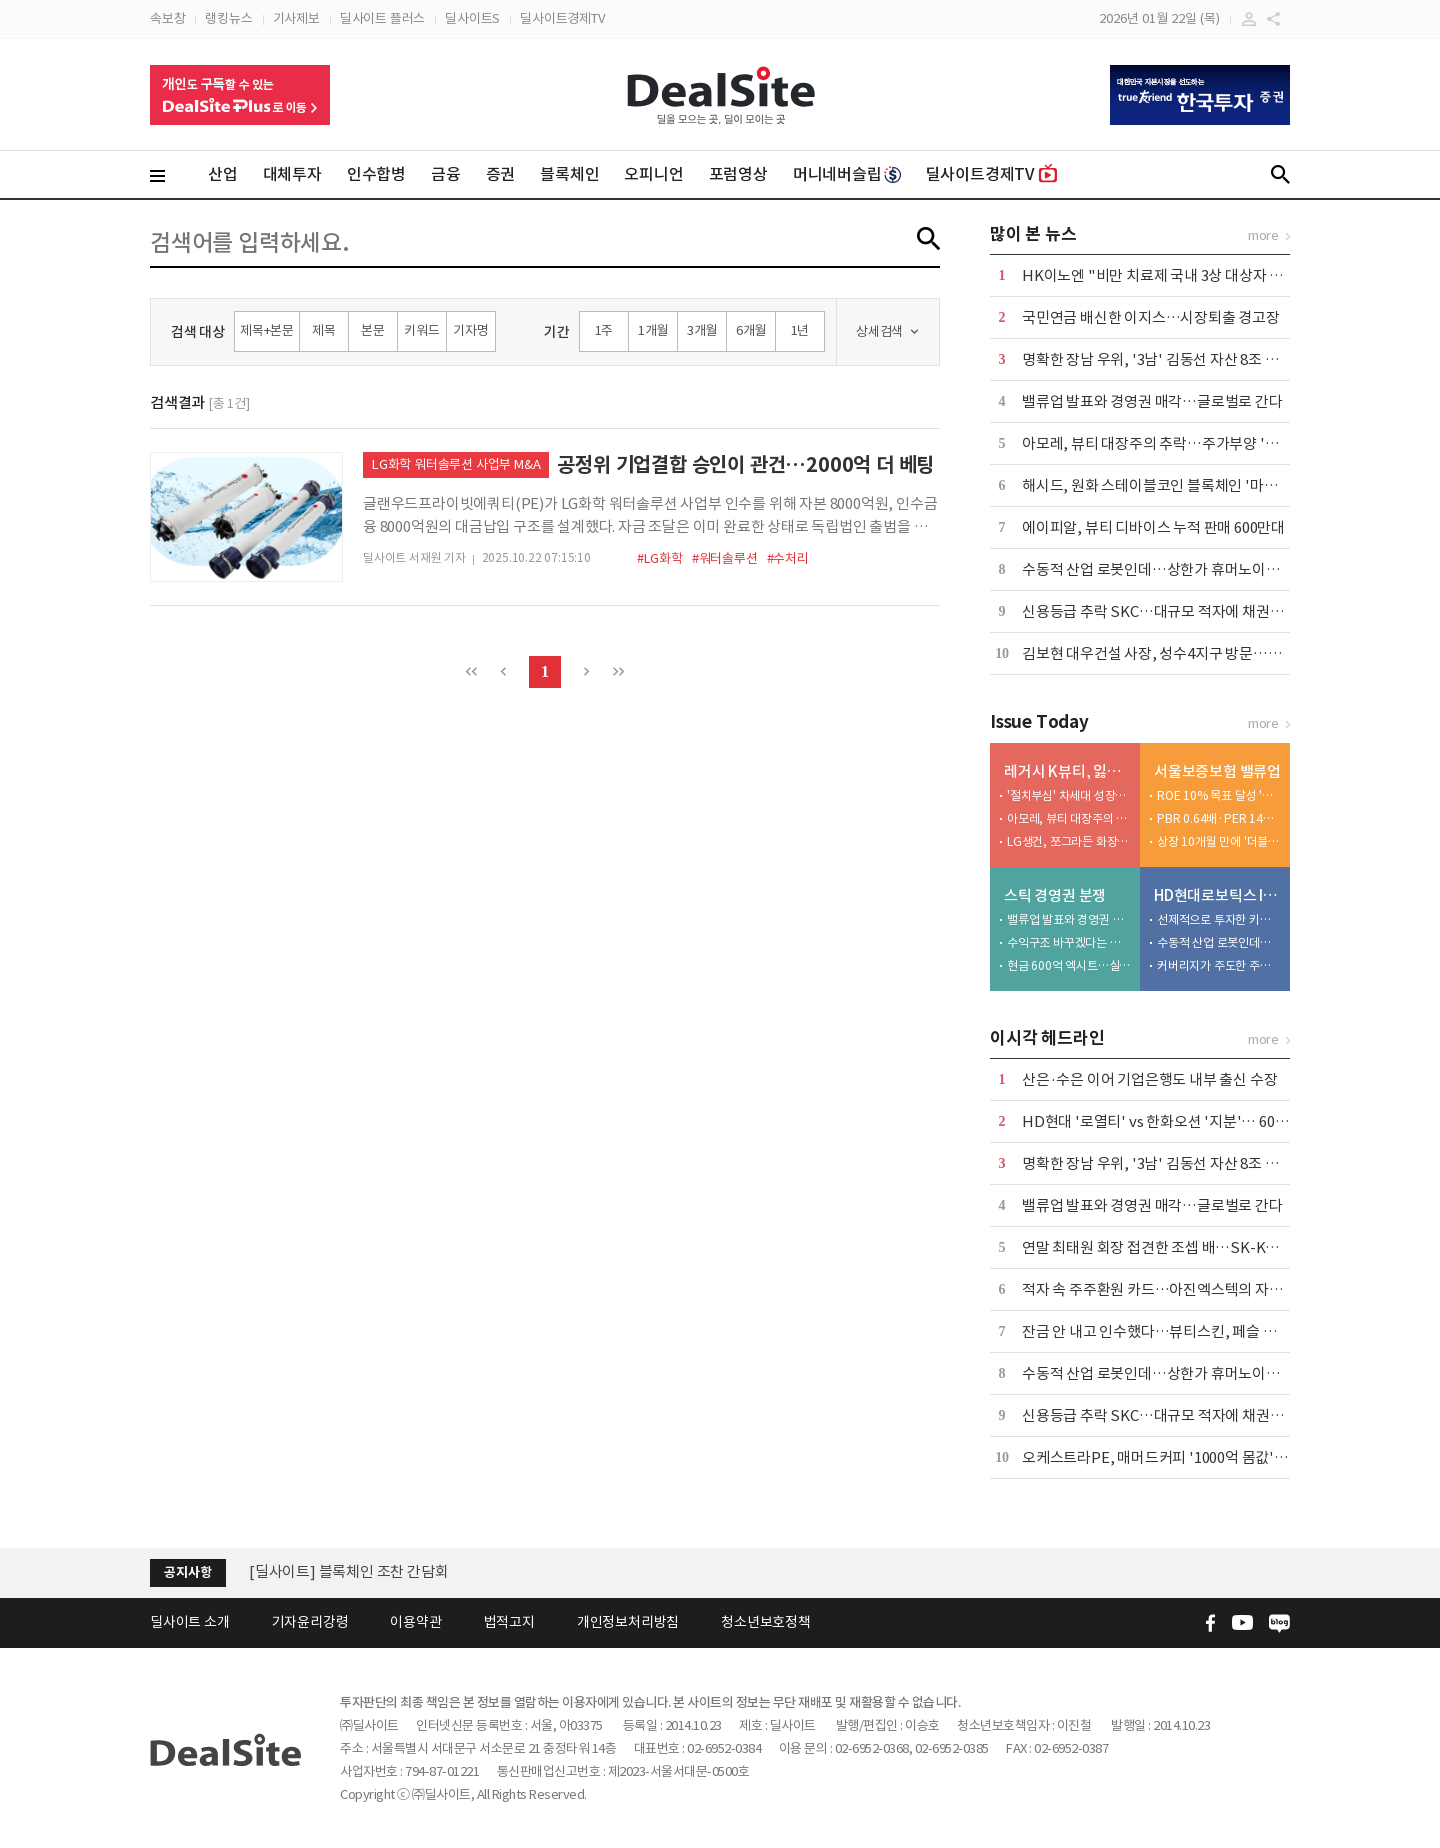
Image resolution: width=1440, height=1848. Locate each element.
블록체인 (569, 174)
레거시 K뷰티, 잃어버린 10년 (1067, 771)
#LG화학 (660, 558)
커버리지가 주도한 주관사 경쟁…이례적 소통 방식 (1219, 965)
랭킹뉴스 (228, 18)
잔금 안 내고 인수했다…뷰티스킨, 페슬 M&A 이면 (1173, 1331)
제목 (324, 330)
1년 (800, 330)
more (1263, 235)
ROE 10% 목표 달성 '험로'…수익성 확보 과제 (1219, 795)
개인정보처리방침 (628, 1622)
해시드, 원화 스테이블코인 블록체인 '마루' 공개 (1167, 485)
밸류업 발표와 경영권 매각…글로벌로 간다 (1152, 401)
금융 (446, 174)
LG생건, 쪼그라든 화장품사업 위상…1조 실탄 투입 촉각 (1069, 841)
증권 (501, 174)
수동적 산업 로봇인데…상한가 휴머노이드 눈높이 (1173, 569)
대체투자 (292, 174)
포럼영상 (738, 174)
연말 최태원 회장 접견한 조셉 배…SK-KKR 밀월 (1168, 1247)
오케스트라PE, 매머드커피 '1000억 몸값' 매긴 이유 (1178, 1457)
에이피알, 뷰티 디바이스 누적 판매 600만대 (1153, 527)
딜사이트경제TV (562, 18)
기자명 (470, 330)
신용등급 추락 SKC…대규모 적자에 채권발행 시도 (1175, 611)
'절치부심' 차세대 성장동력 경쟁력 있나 (1069, 795)
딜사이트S (472, 18)
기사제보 (296, 18)
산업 (223, 174)
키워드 (421, 330)
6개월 (751, 330)
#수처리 (788, 558)
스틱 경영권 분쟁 (1055, 895)
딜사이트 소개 (190, 1622)
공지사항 (187, 1572)
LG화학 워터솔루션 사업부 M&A (456, 464)
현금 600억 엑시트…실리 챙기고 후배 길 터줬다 (1069, 965)
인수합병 (376, 174)
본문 (373, 330)
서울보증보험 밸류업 (1217, 771)
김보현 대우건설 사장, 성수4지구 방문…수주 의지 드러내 (1196, 653)
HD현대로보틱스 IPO (1217, 895)
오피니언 (653, 174)
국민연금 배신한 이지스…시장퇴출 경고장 (1151, 317)
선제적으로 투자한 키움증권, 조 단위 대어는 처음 (1219, 919)
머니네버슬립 (847, 174)
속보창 (167, 18)
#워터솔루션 (725, 558)
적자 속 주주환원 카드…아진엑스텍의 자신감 (1159, 1289)
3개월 (702, 330)
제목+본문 (267, 330)
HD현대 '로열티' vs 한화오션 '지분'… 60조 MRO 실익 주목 (1203, 1121)
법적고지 (509, 1622)
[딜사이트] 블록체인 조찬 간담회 (348, 1571)
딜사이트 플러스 (382, 18)
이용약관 (415, 1622)
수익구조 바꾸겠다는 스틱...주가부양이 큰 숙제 (1069, 942)
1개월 (653, 330)
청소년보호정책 (766, 1622)
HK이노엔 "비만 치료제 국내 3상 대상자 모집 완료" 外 (1187, 275)
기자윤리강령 (310, 1622)
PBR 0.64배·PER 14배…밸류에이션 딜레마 (1219, 818)
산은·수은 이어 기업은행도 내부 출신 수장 (1149, 1079)
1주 (604, 330)
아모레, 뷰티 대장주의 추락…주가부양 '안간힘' (1166, 443)
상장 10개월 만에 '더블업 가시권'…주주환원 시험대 (1219, 841)
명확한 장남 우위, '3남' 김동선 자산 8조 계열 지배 (1172, 359)
